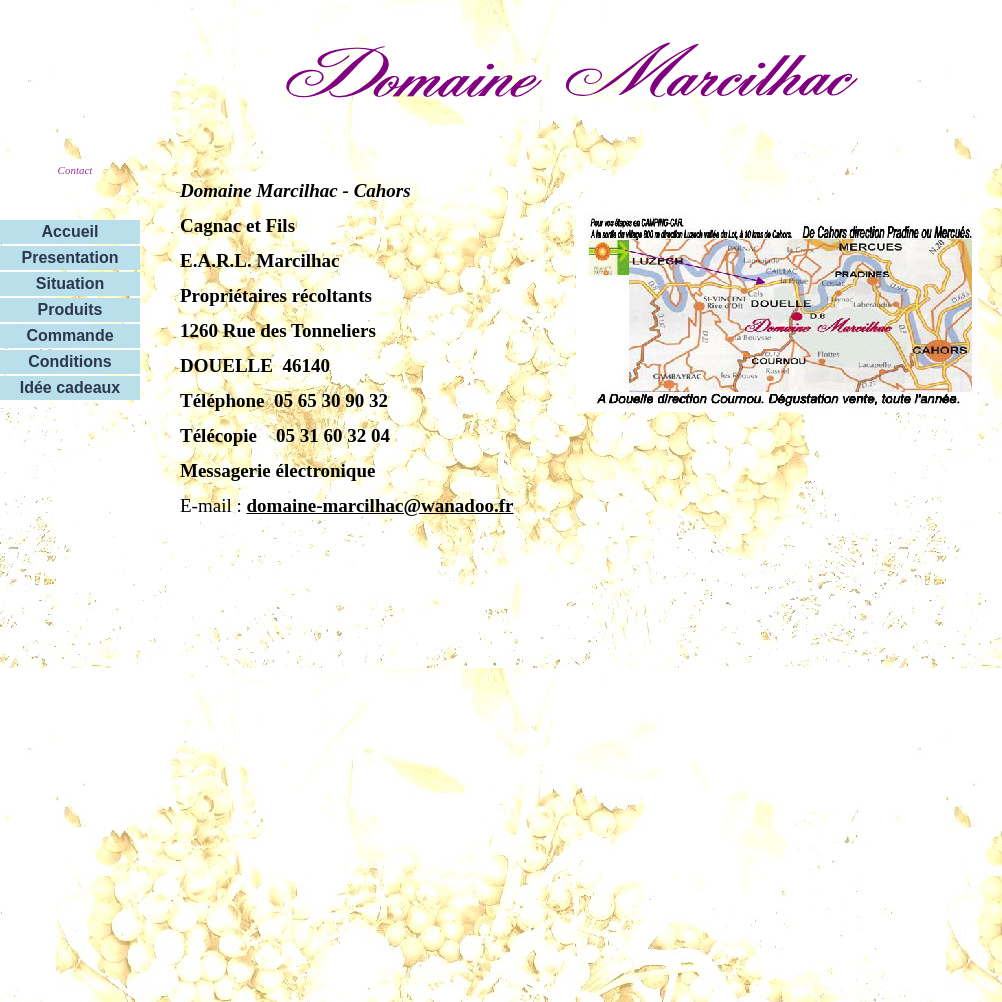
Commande (69, 335)
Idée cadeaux (70, 387)
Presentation (70, 257)
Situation (70, 283)
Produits (70, 309)
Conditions (70, 361)
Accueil (70, 231)
